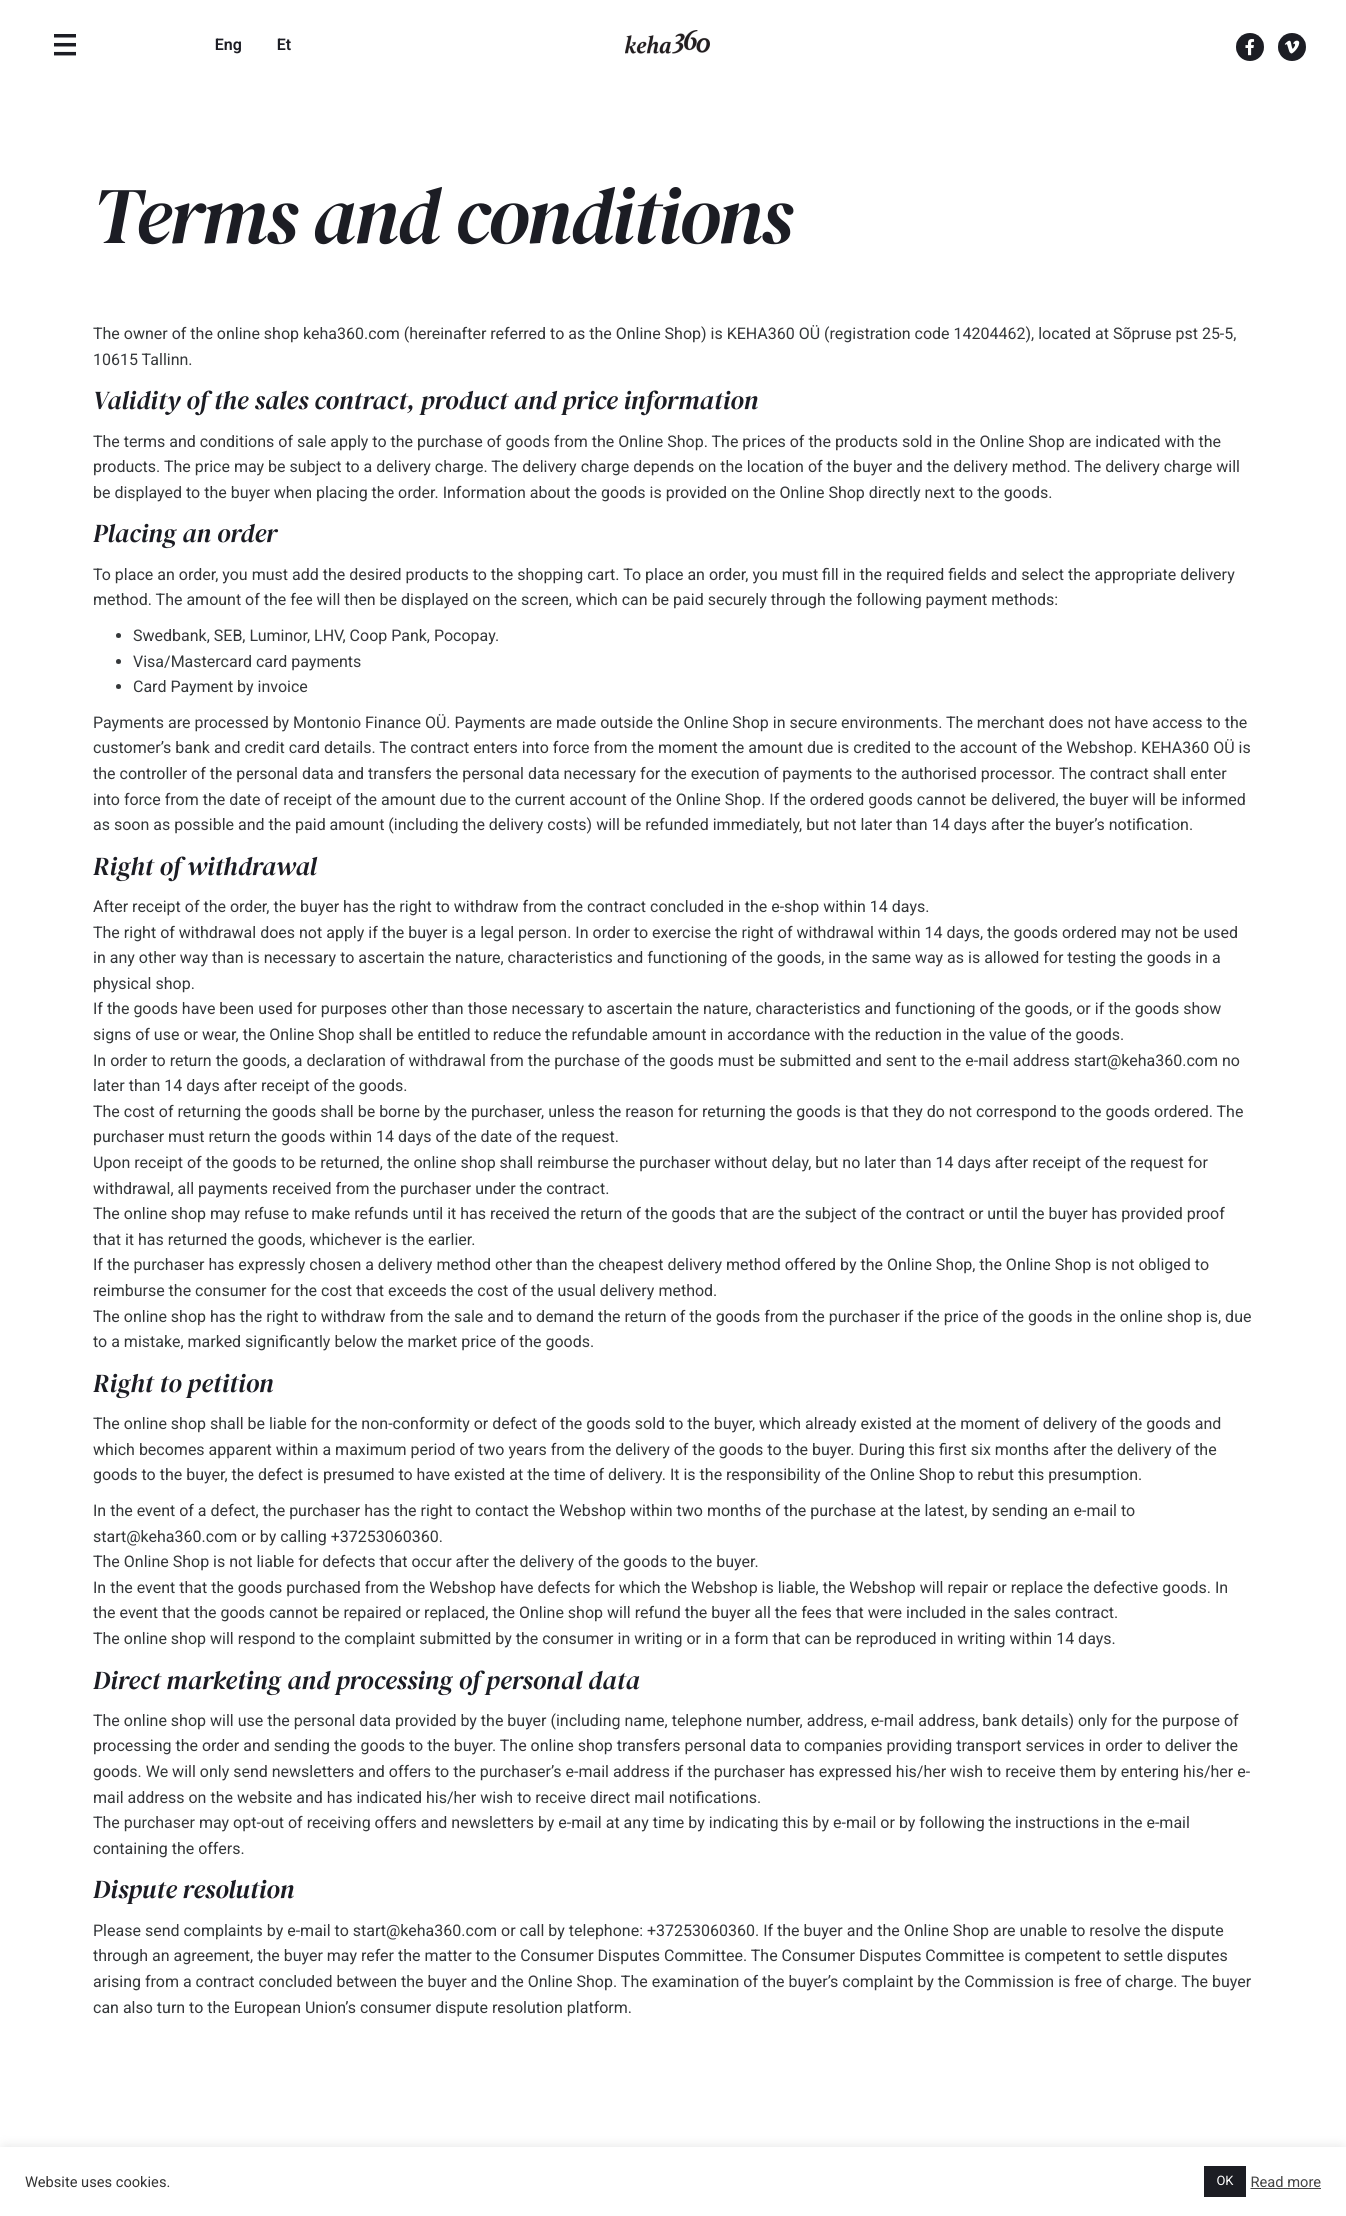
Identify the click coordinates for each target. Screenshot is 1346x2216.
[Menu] (65, 45)
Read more (1286, 2182)
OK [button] (1224, 2181)
